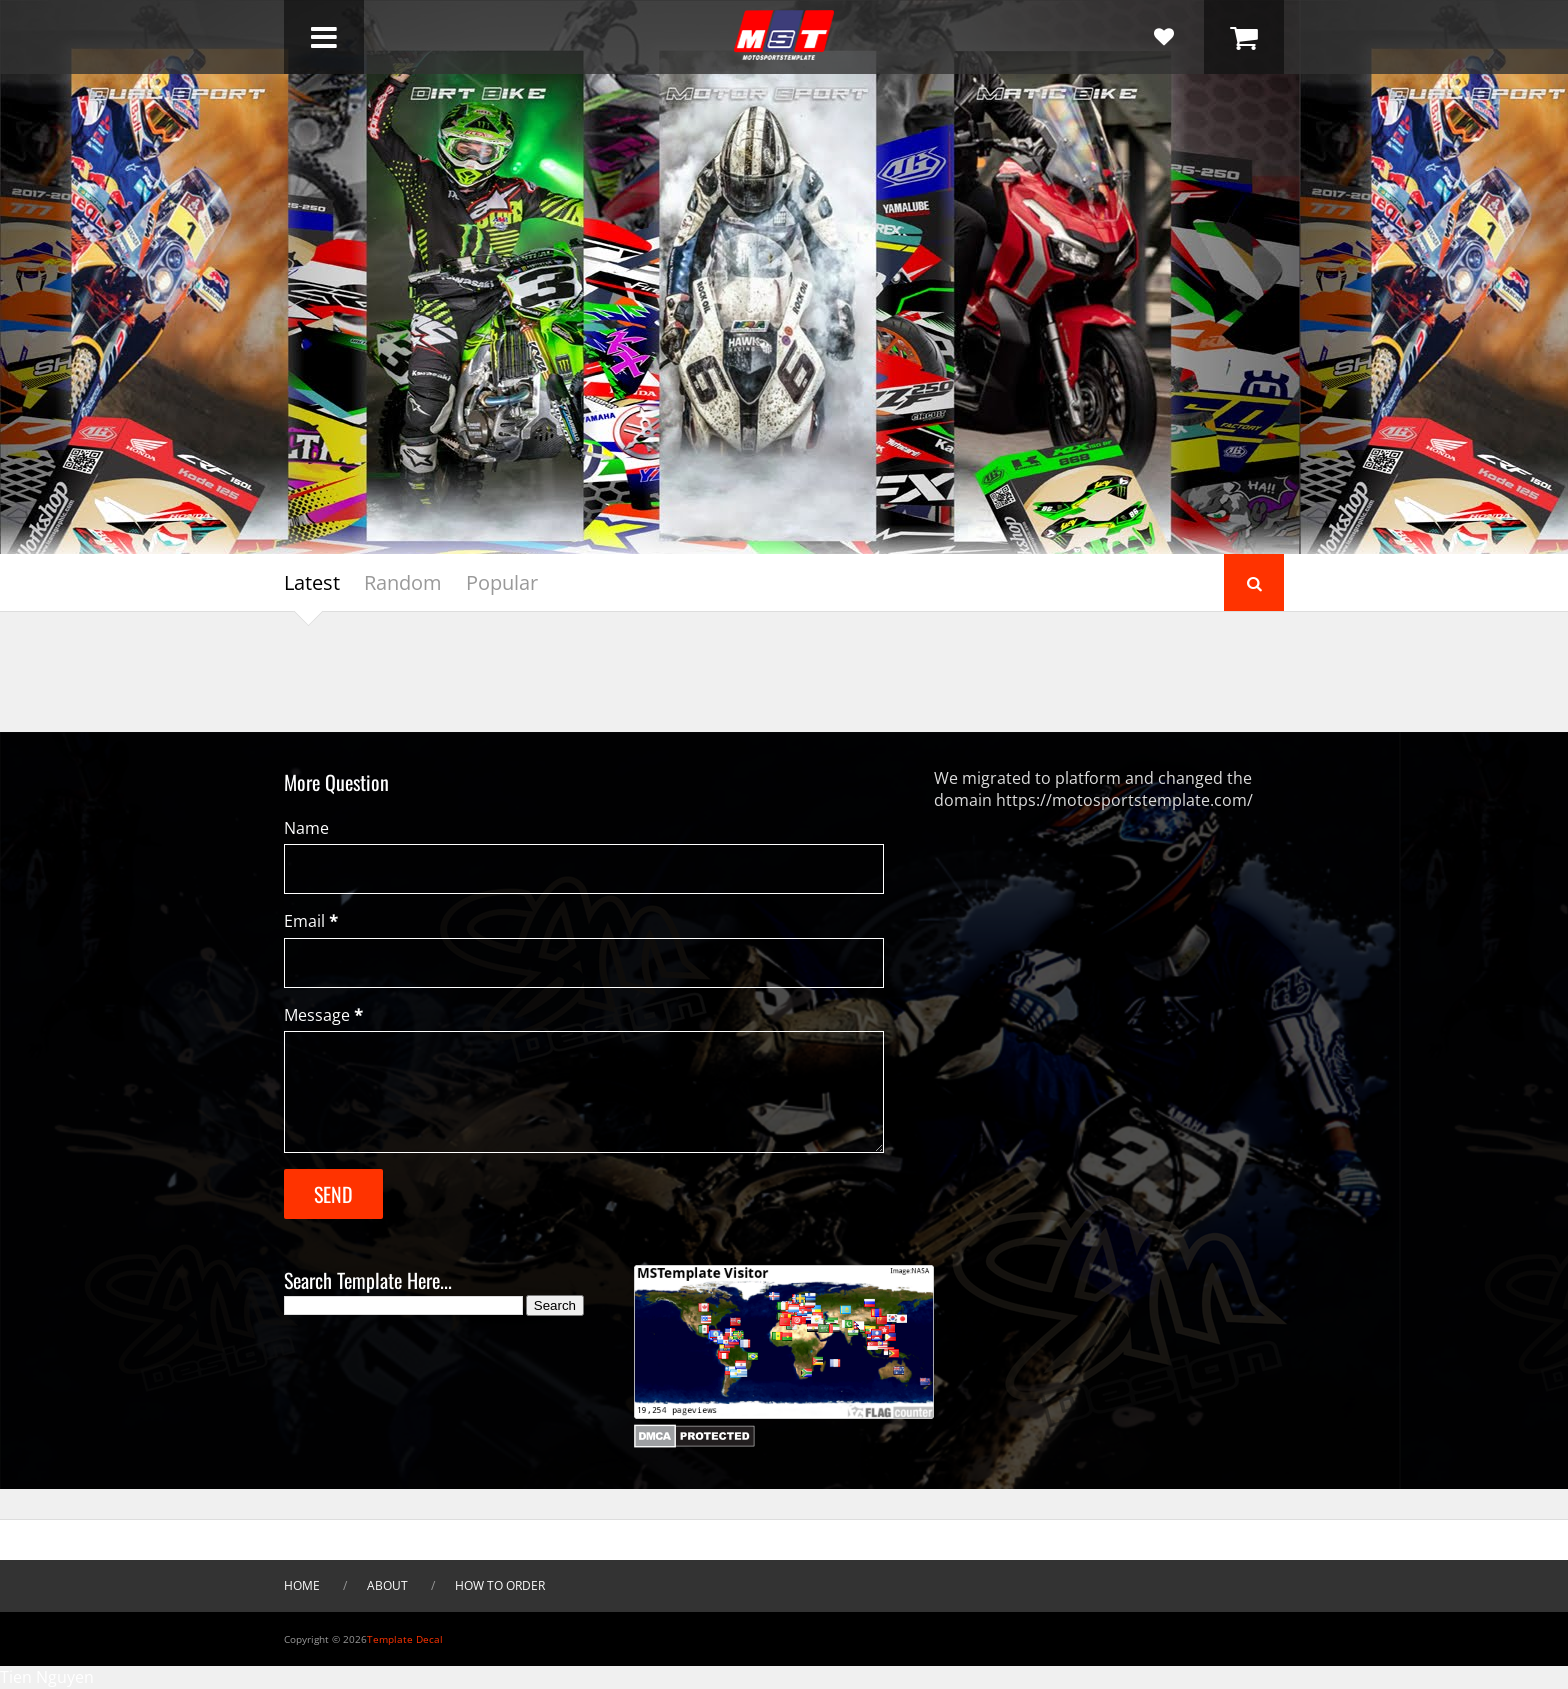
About (387, 1585)
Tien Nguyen (47, 1677)
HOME (302, 1585)
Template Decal (405, 1639)
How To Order (500, 1585)
